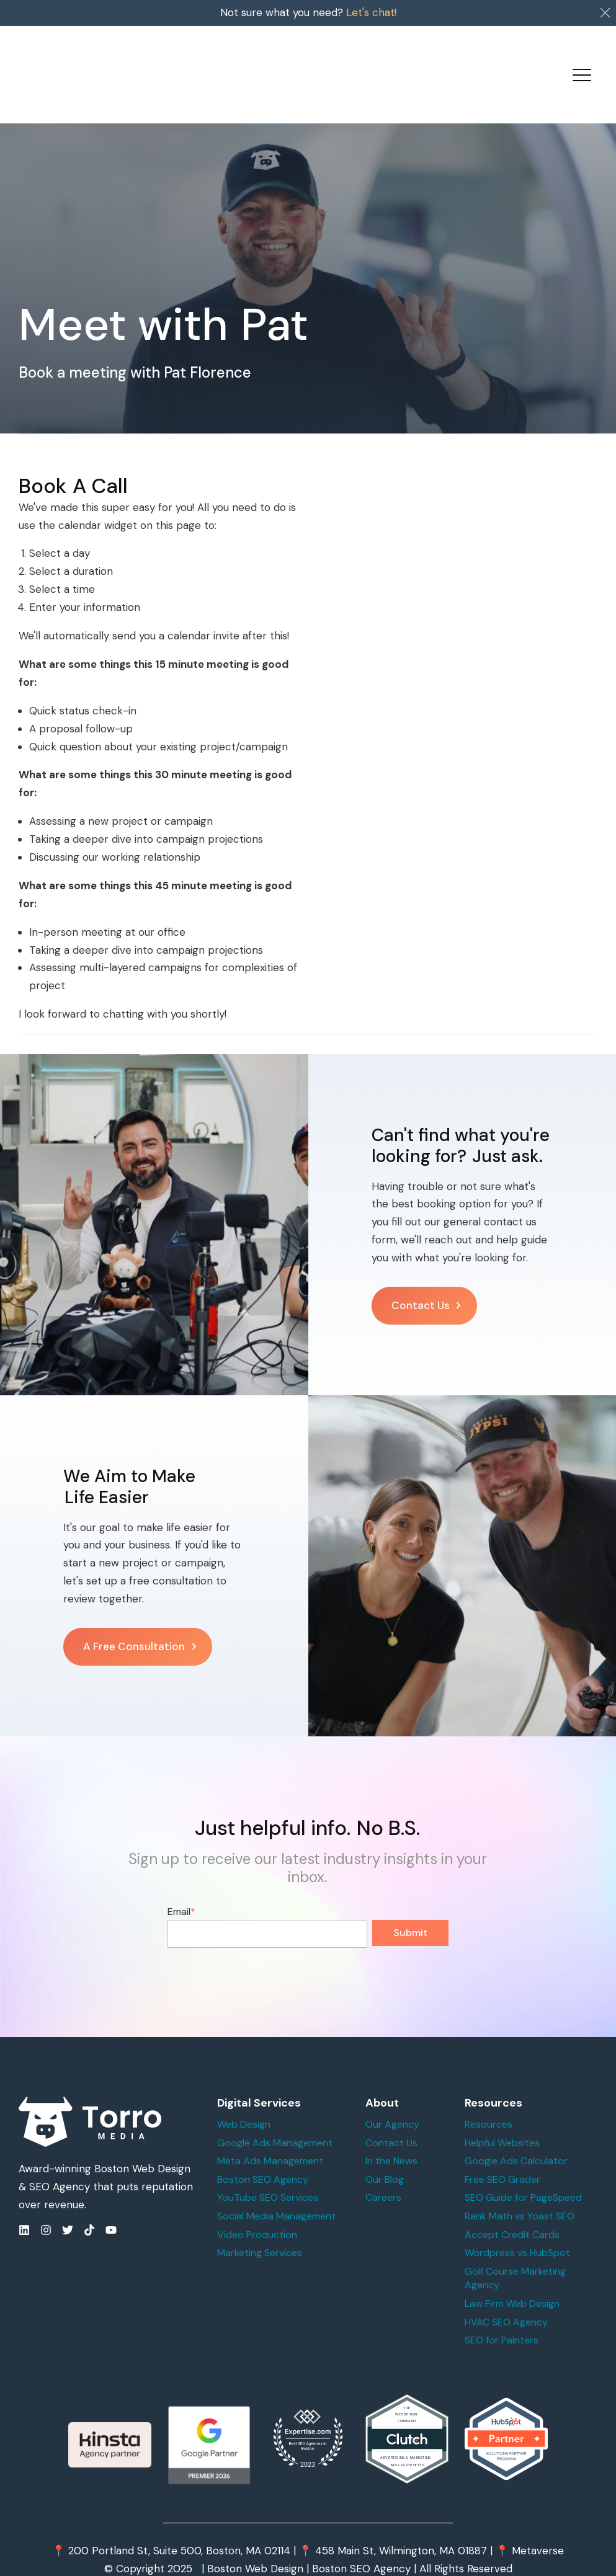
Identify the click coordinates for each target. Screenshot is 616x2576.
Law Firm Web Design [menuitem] (512, 2282)
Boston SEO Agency (361, 2547)
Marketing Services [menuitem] (259, 2231)
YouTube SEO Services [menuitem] (267, 2176)
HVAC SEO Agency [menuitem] (506, 2300)
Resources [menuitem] (488, 2103)
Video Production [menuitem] (257, 2213)
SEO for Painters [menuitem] (501, 2318)
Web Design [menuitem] (243, 2103)
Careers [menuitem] (383, 2176)
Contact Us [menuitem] (391, 2121)
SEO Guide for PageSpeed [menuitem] (523, 2176)
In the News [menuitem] (391, 2139)
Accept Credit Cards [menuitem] (512, 2213)
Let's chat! (371, 12)
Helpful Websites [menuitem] (502, 2121)
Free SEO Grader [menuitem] (502, 2158)
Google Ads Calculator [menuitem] (516, 2139)
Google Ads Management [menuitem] (275, 2121)
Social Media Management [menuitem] (276, 2194)
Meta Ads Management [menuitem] (270, 2139)
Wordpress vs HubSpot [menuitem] (517, 2231)
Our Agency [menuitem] (392, 2103)
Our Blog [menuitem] (384, 2158)
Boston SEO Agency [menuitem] (262, 2158)
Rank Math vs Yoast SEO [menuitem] (519, 2194)
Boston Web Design (255, 2547)
